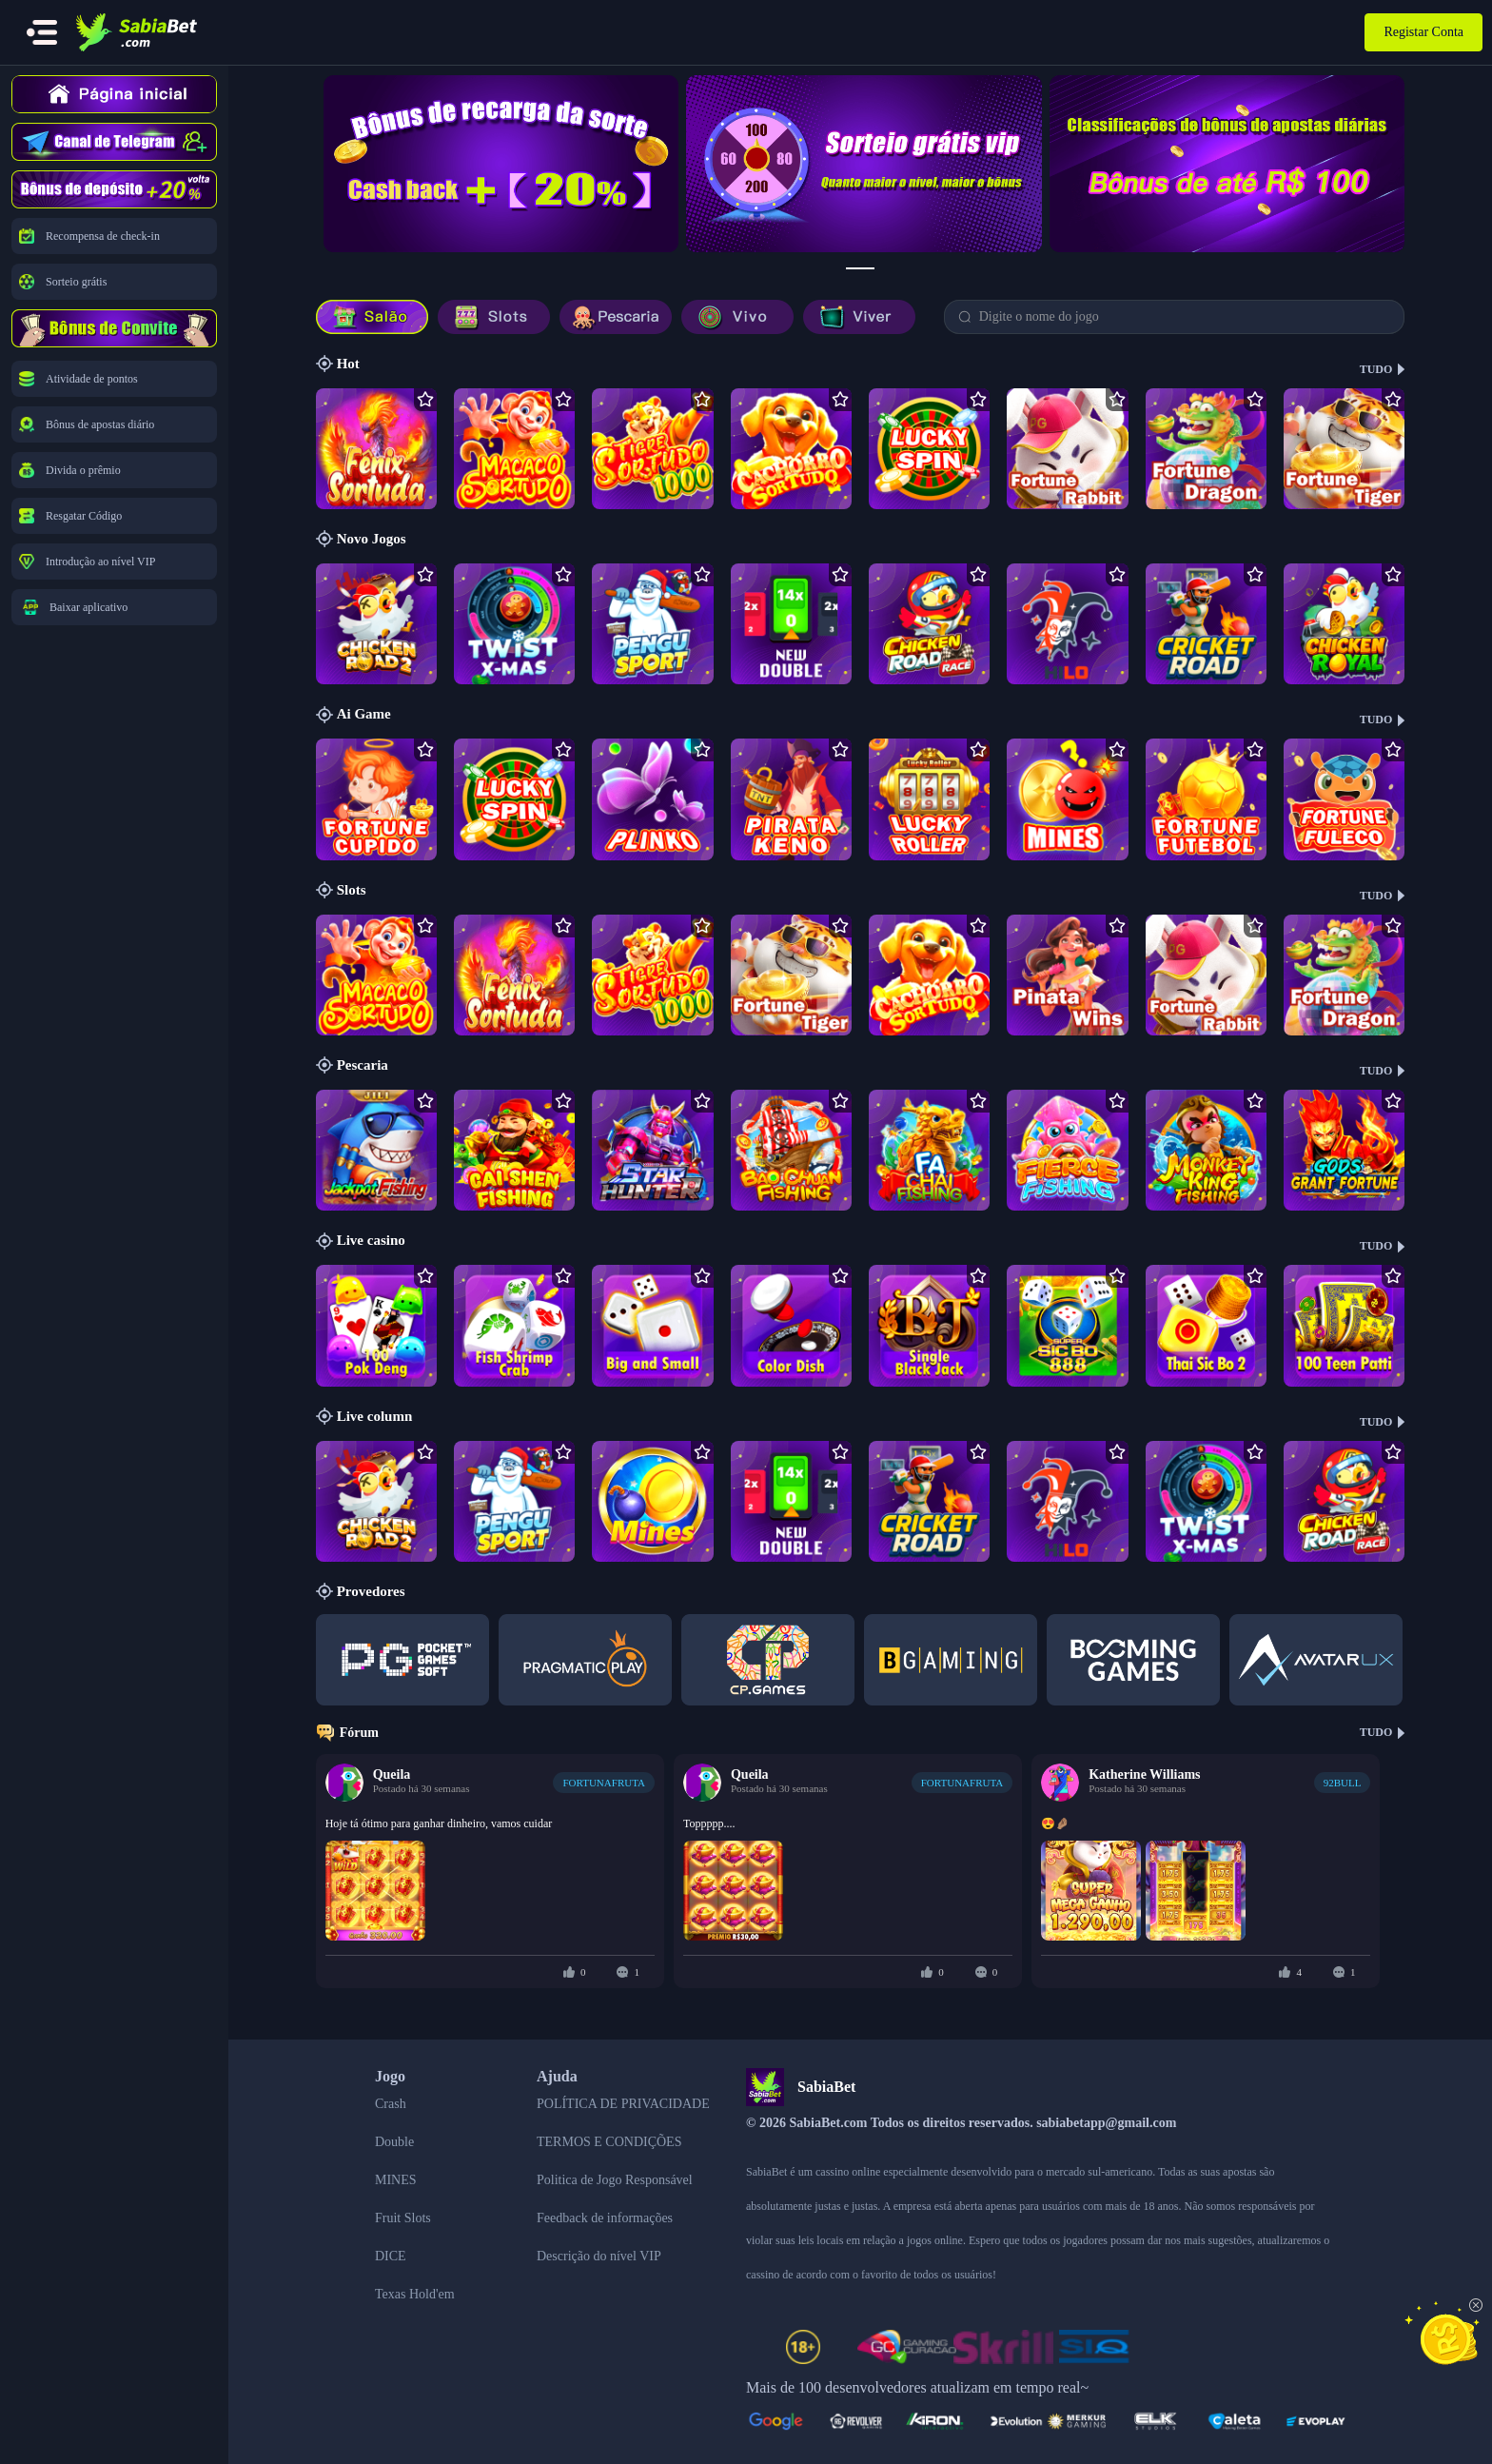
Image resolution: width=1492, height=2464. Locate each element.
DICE (390, 2256)
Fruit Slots (403, 2218)
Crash (390, 2104)
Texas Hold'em (415, 2294)
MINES (396, 2180)
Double (394, 2142)
